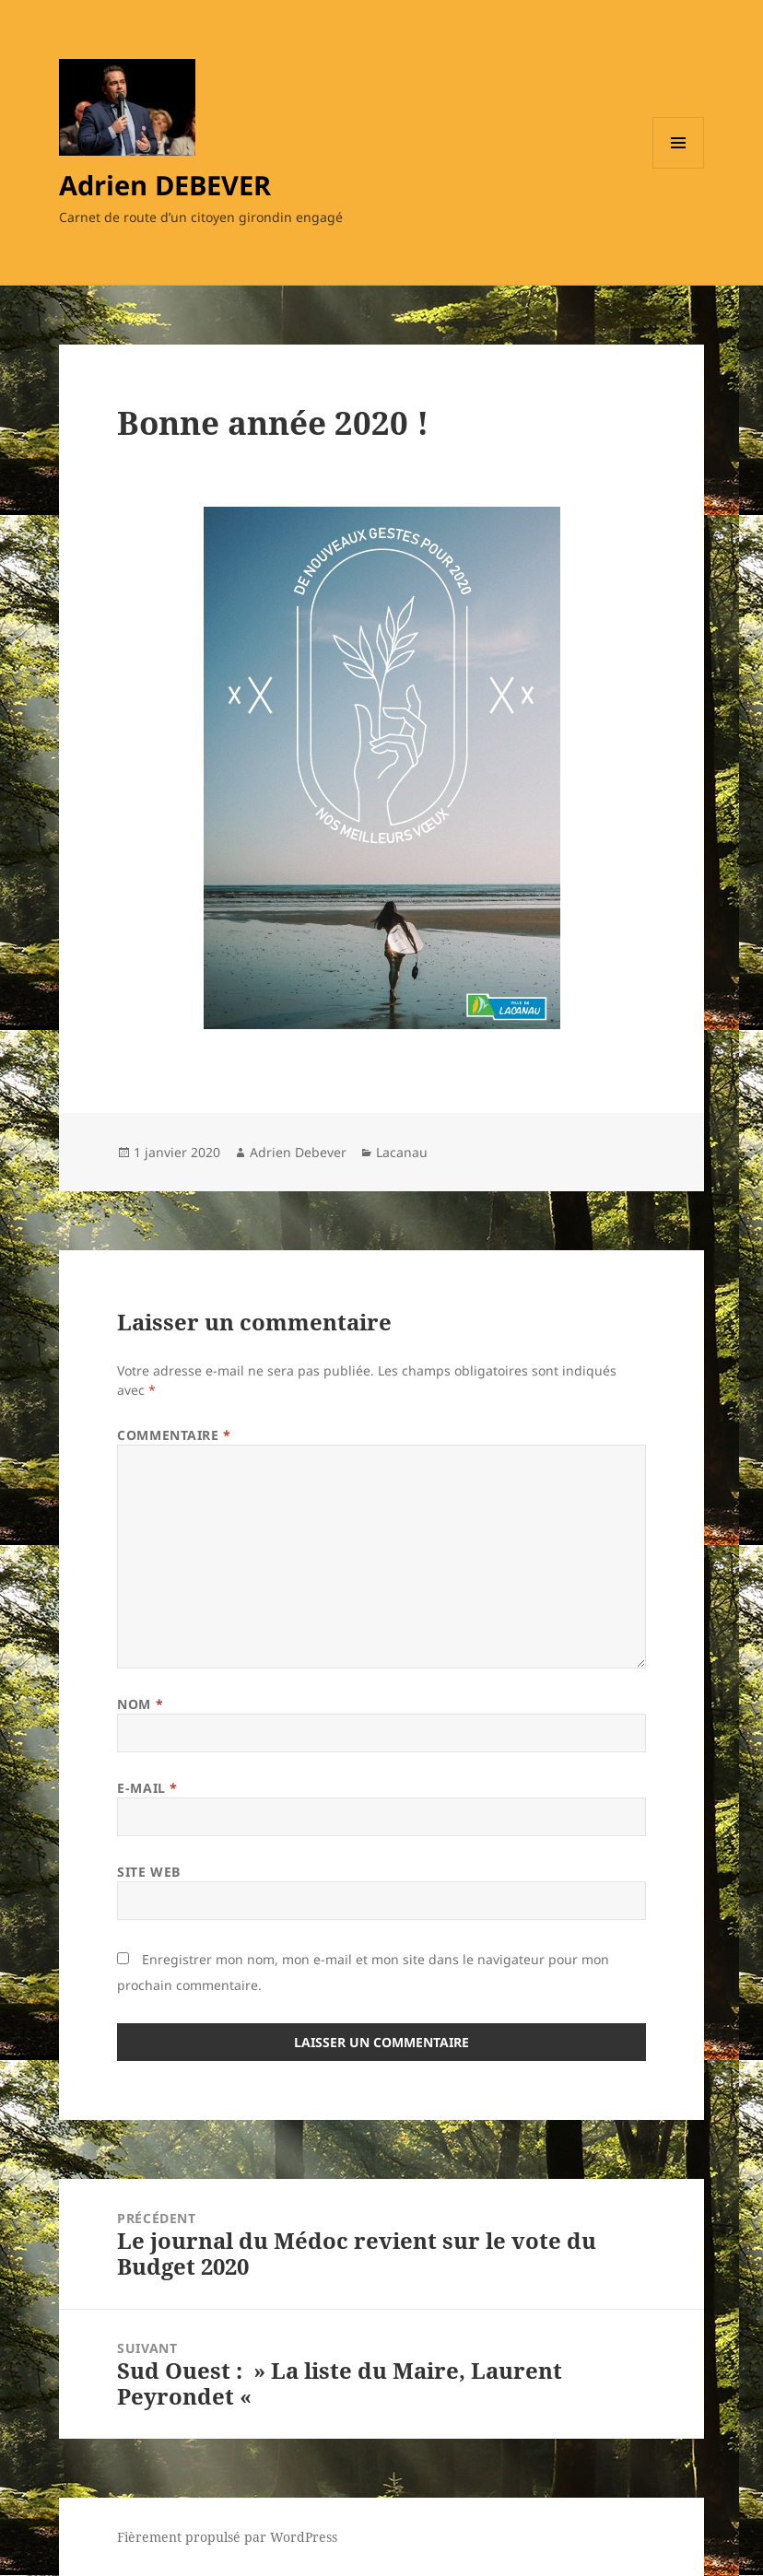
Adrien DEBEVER (165, 185)
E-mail (147, 1788)
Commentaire (173, 1435)
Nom (140, 1704)
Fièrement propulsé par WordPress (227, 2537)
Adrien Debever (298, 1152)
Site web (148, 1871)
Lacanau (402, 1152)
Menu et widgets (678, 168)
